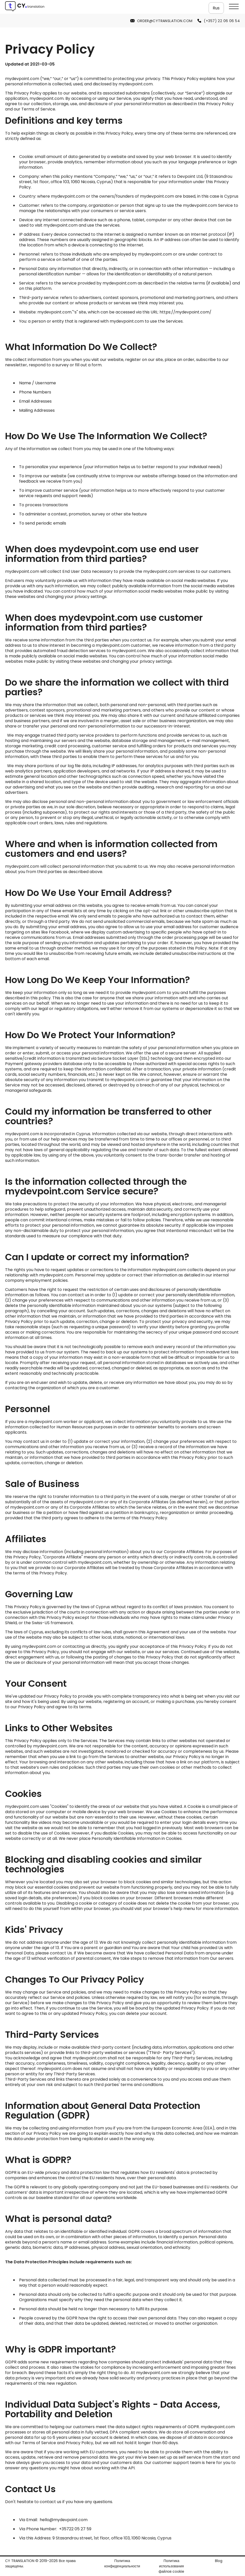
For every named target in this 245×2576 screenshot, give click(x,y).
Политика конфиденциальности (122, 2563)
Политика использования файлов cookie (171, 2566)
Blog (218, 2560)
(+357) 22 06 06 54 (222, 21)
